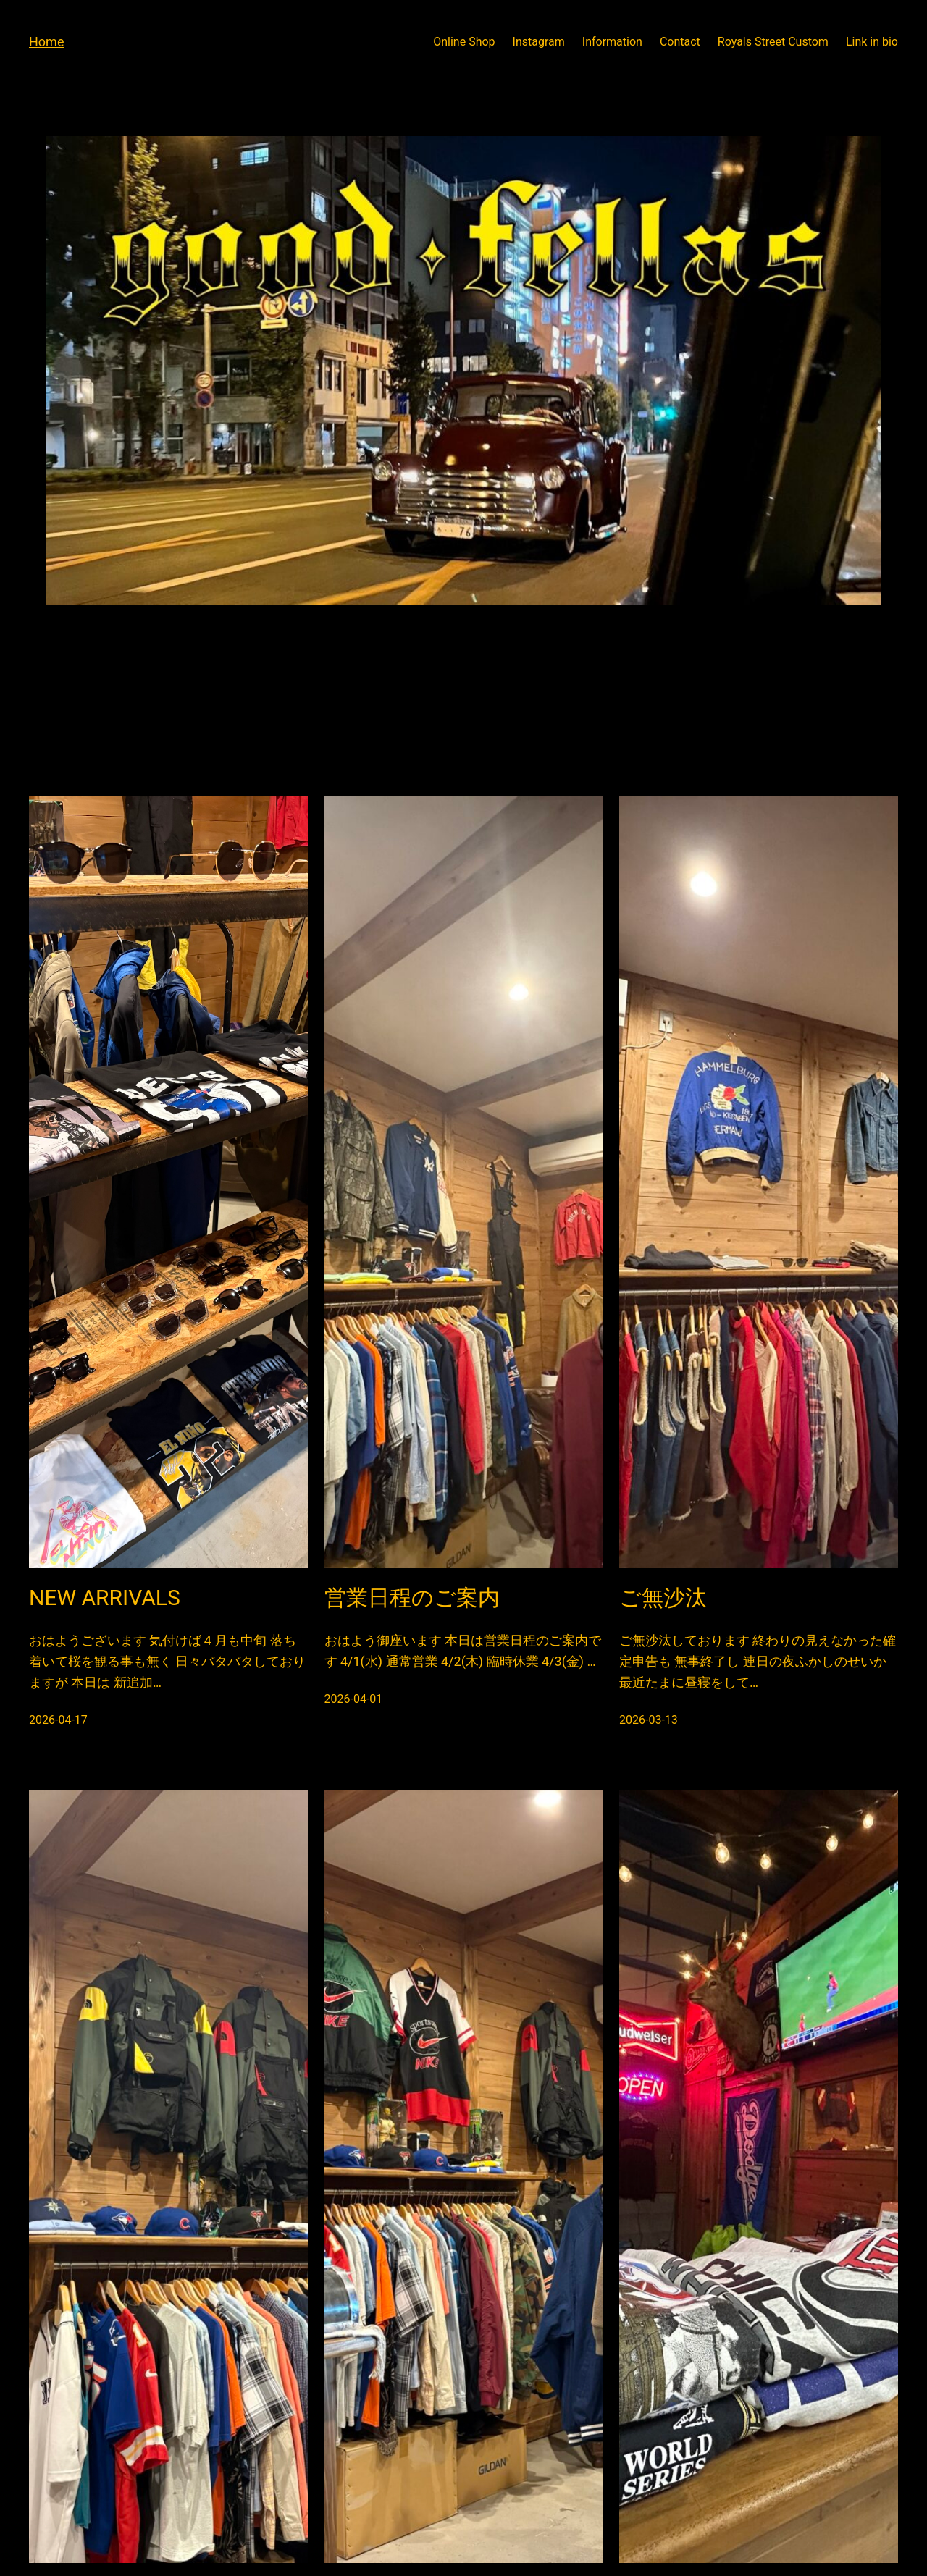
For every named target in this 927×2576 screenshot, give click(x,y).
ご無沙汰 (663, 1597)
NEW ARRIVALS (104, 1597)
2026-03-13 (648, 1720)
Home (46, 41)
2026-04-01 (353, 1699)
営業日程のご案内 (412, 1597)
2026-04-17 (58, 1720)
